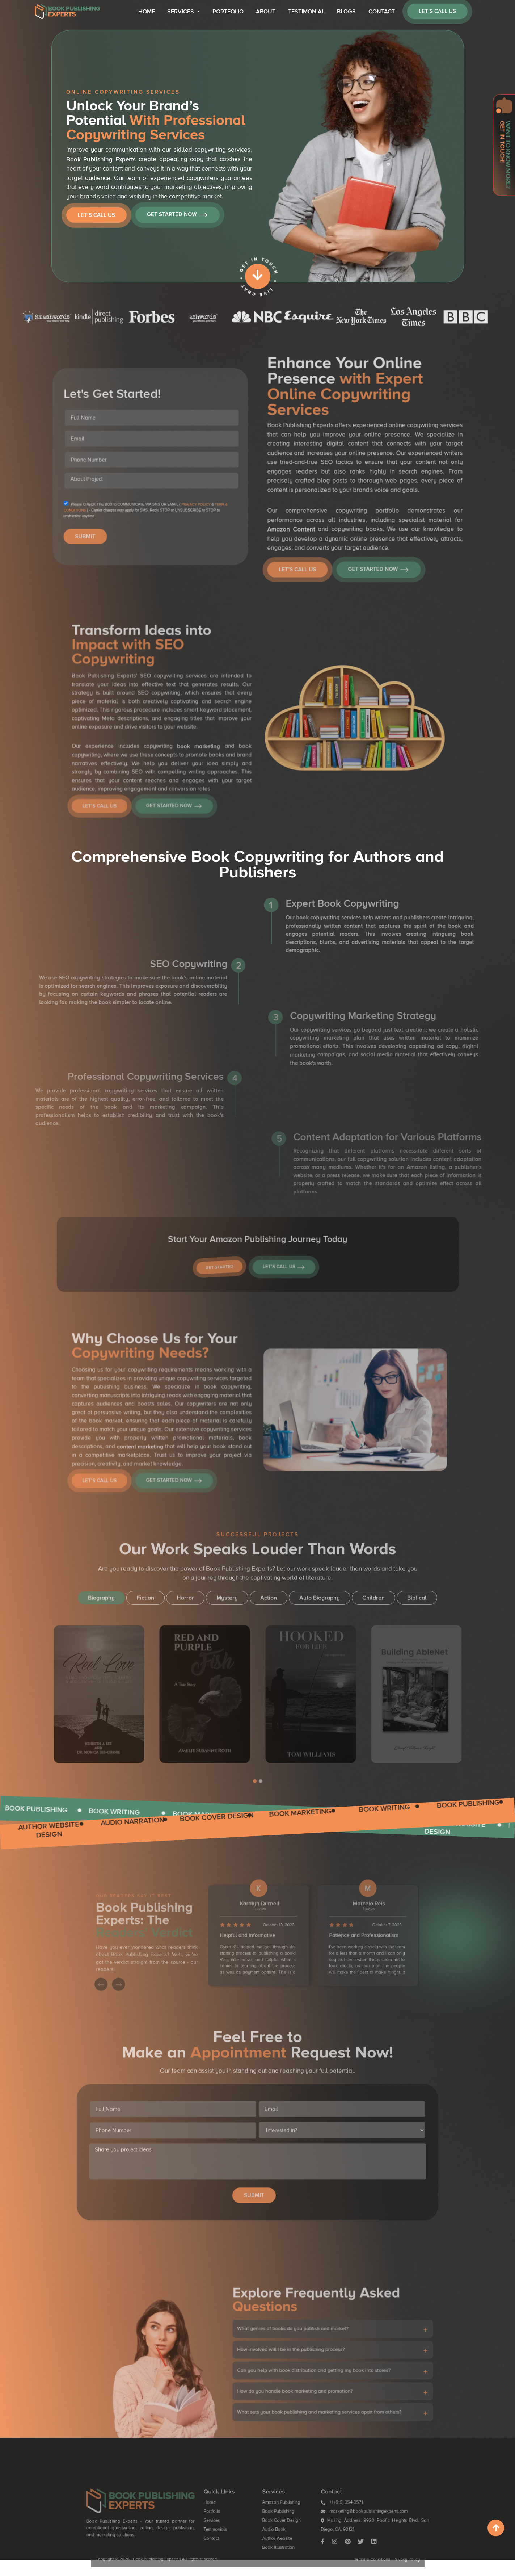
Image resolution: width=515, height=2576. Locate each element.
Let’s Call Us (96, 215)
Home (146, 11)
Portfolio (228, 11)
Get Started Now (177, 214)
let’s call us (437, 11)
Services (181, 11)
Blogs (346, 11)
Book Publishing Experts (101, 159)
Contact (381, 11)
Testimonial (306, 11)
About (265, 11)
